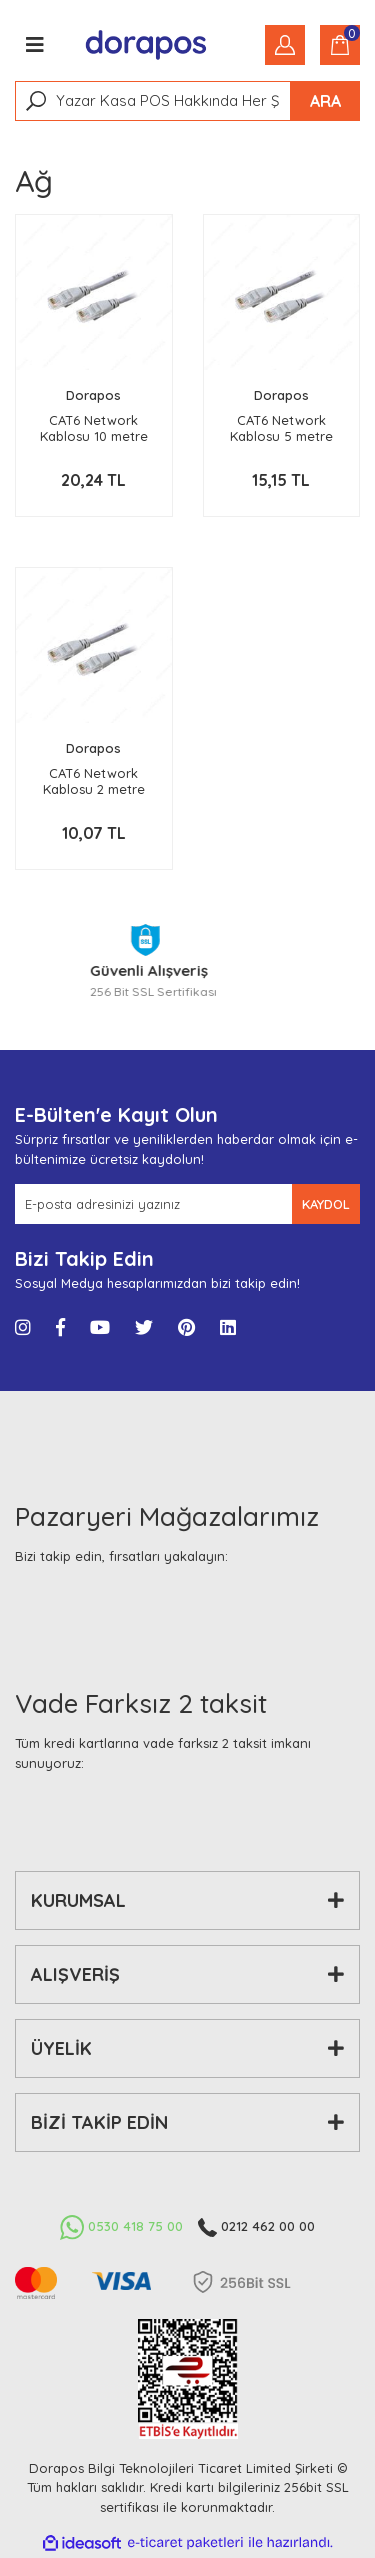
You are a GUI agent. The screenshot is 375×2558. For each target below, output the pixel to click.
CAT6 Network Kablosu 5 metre (281, 428)
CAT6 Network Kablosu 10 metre (94, 428)
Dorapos (93, 395)
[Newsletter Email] (153, 1204)
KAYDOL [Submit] (326, 1204)
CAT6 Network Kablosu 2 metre (94, 781)
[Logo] (146, 45)
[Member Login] (285, 45)
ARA (325, 101)
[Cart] (340, 45)
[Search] (187, 101)
